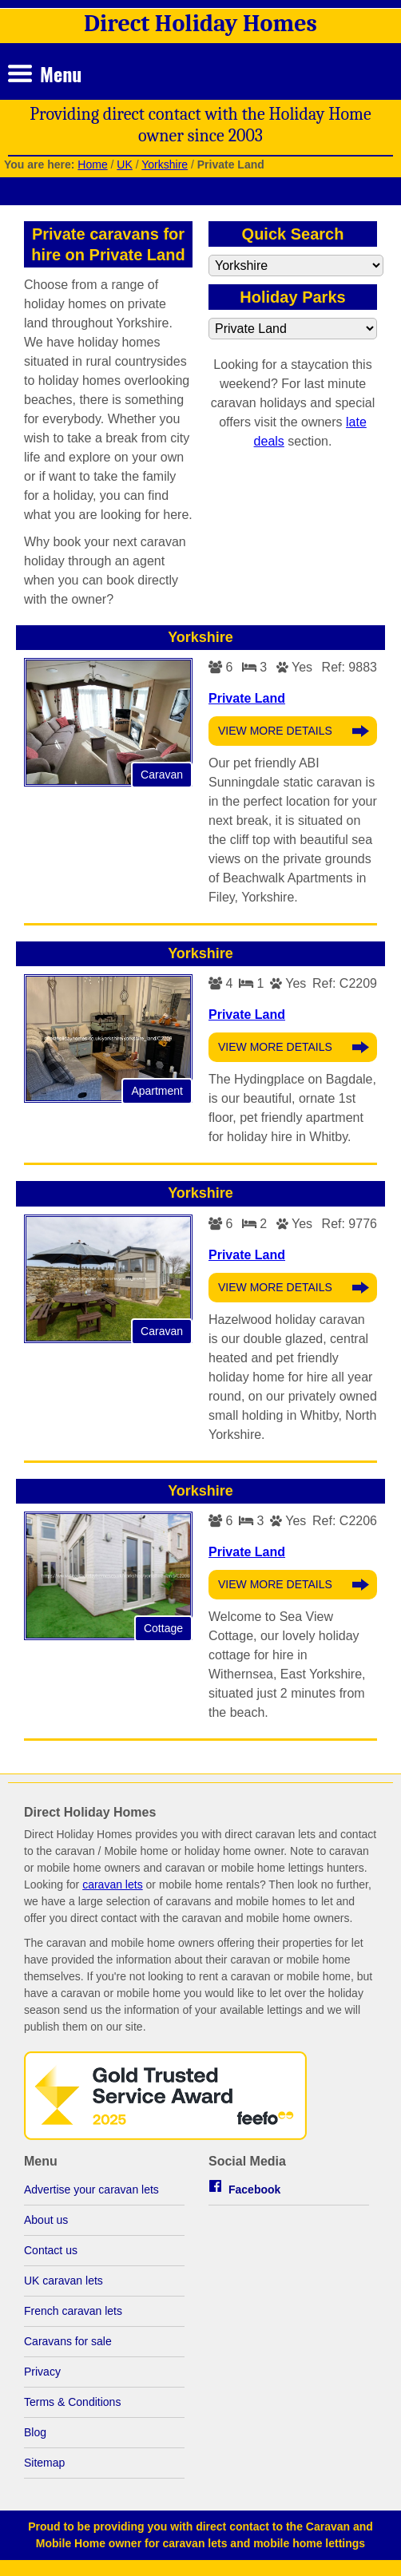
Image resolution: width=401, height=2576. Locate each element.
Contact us (50, 2250)
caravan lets (112, 1884)
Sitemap (44, 2462)
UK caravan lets (63, 2280)
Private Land (246, 698)
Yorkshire (164, 164)
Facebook (254, 2189)
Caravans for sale (68, 2341)
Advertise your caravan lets (91, 2189)
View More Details (275, 730)
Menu (60, 73)
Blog (35, 2432)
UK (124, 164)
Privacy (42, 2371)
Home (92, 164)
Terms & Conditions (72, 2402)
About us (46, 2219)
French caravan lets (73, 2311)
